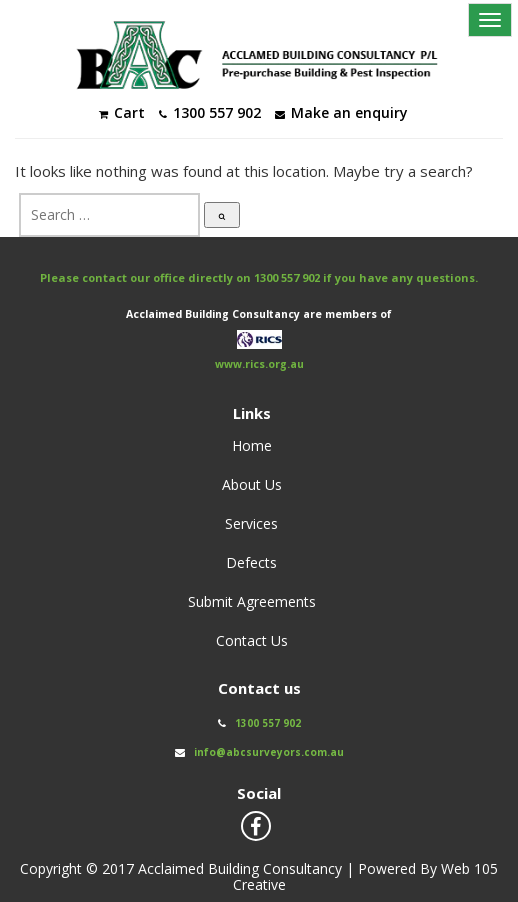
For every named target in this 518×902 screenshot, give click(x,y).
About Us (252, 484)
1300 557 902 (287, 277)
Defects (251, 562)
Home (252, 445)
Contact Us (252, 640)
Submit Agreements (252, 601)
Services (251, 523)
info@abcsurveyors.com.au (269, 752)
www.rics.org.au (259, 364)
